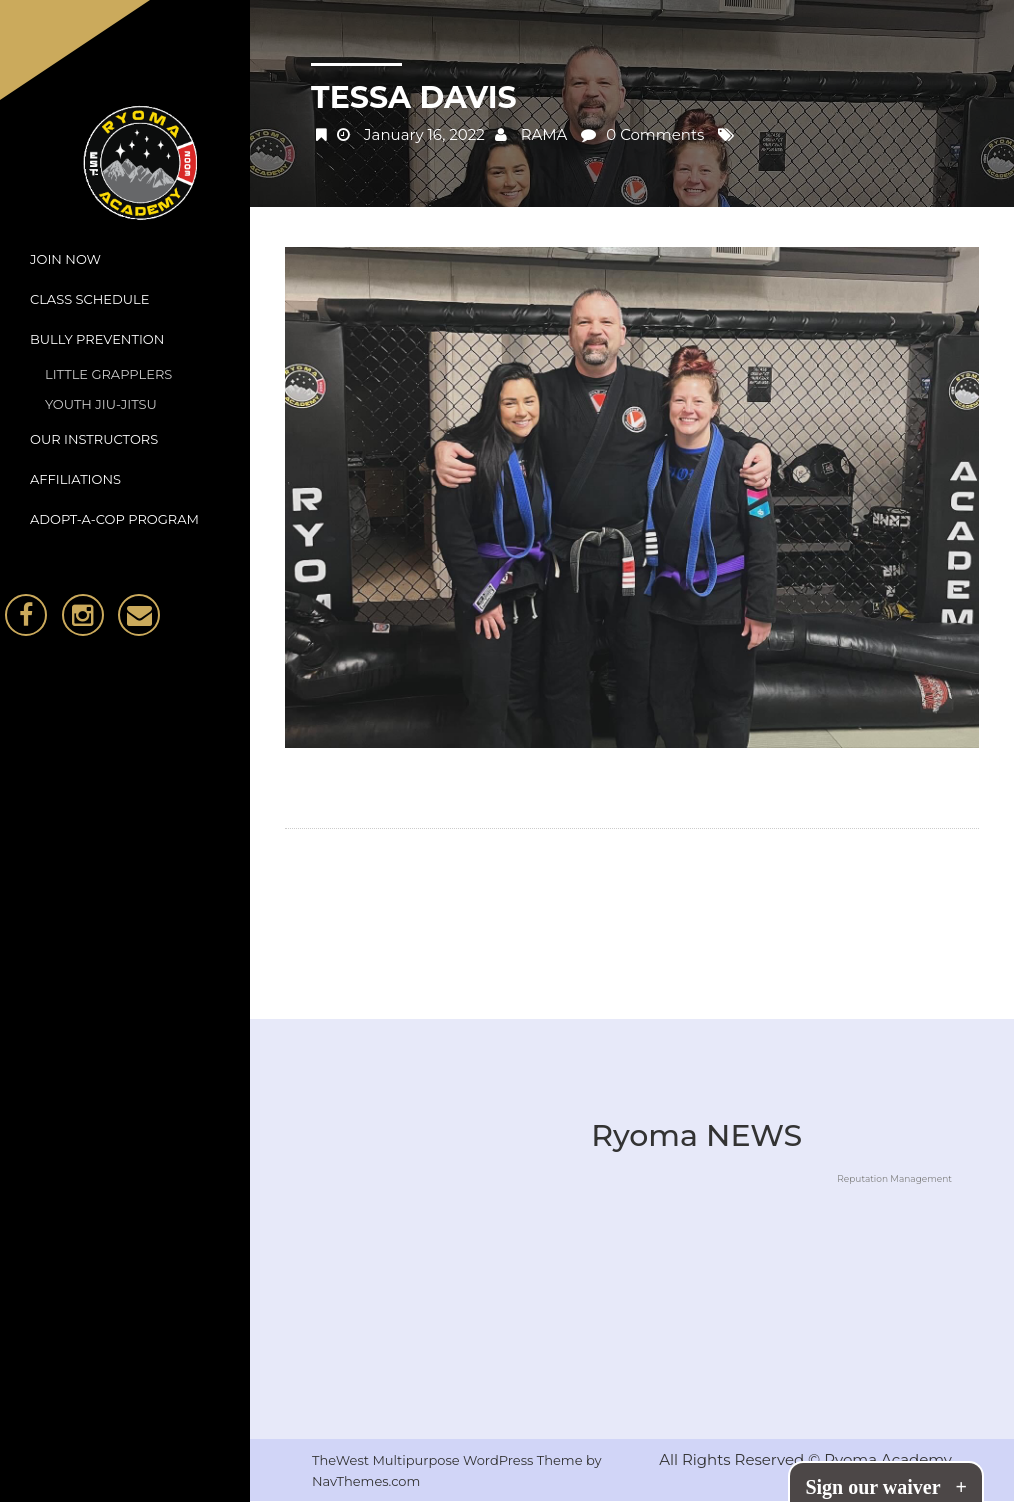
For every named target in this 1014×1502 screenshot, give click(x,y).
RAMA (544, 134)
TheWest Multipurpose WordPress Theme (449, 1460)
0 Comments (655, 134)
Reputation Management (894, 1178)
